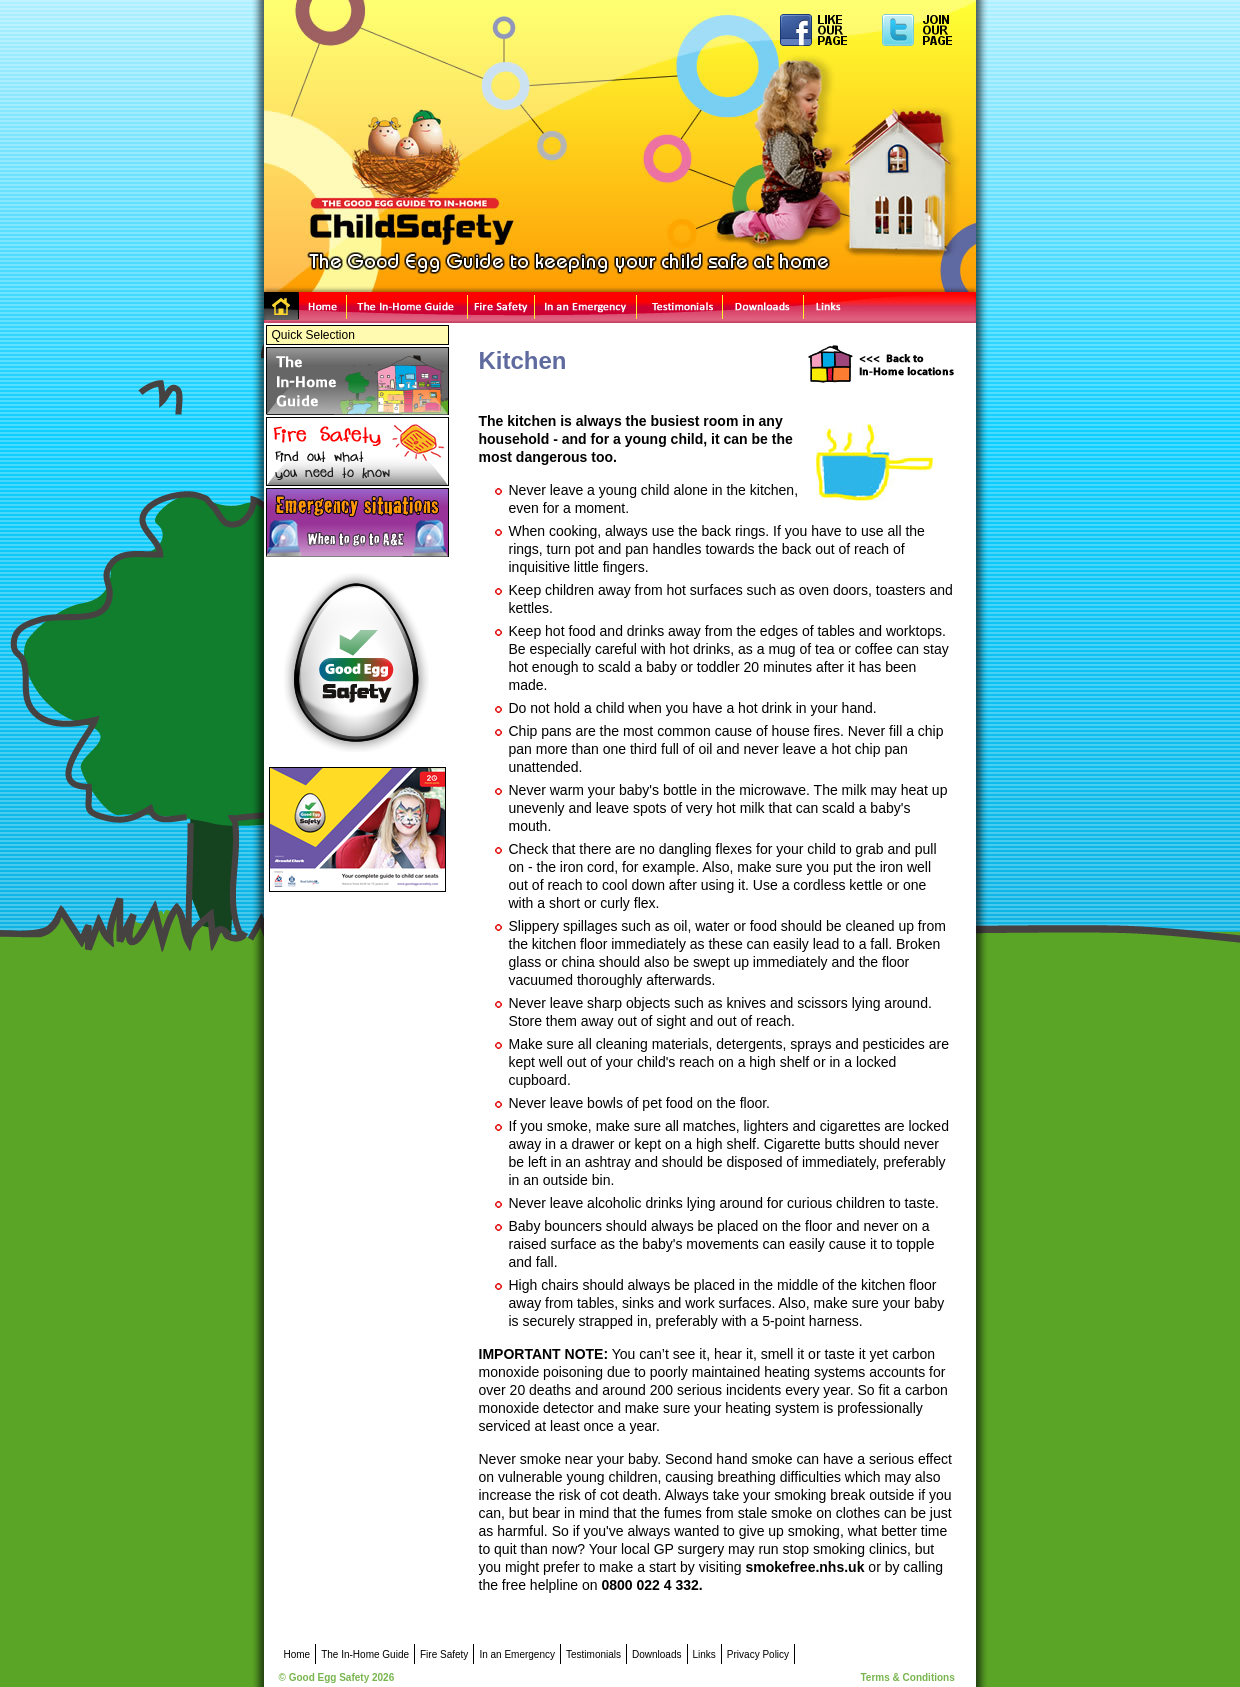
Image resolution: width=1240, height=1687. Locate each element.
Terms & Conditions (908, 1677)
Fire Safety (501, 307)
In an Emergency (586, 307)
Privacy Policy (758, 1654)
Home (305, 307)
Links (890, 307)
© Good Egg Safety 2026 (337, 1677)
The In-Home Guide (407, 307)
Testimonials (680, 307)
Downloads (763, 307)
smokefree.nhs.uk (804, 1567)
